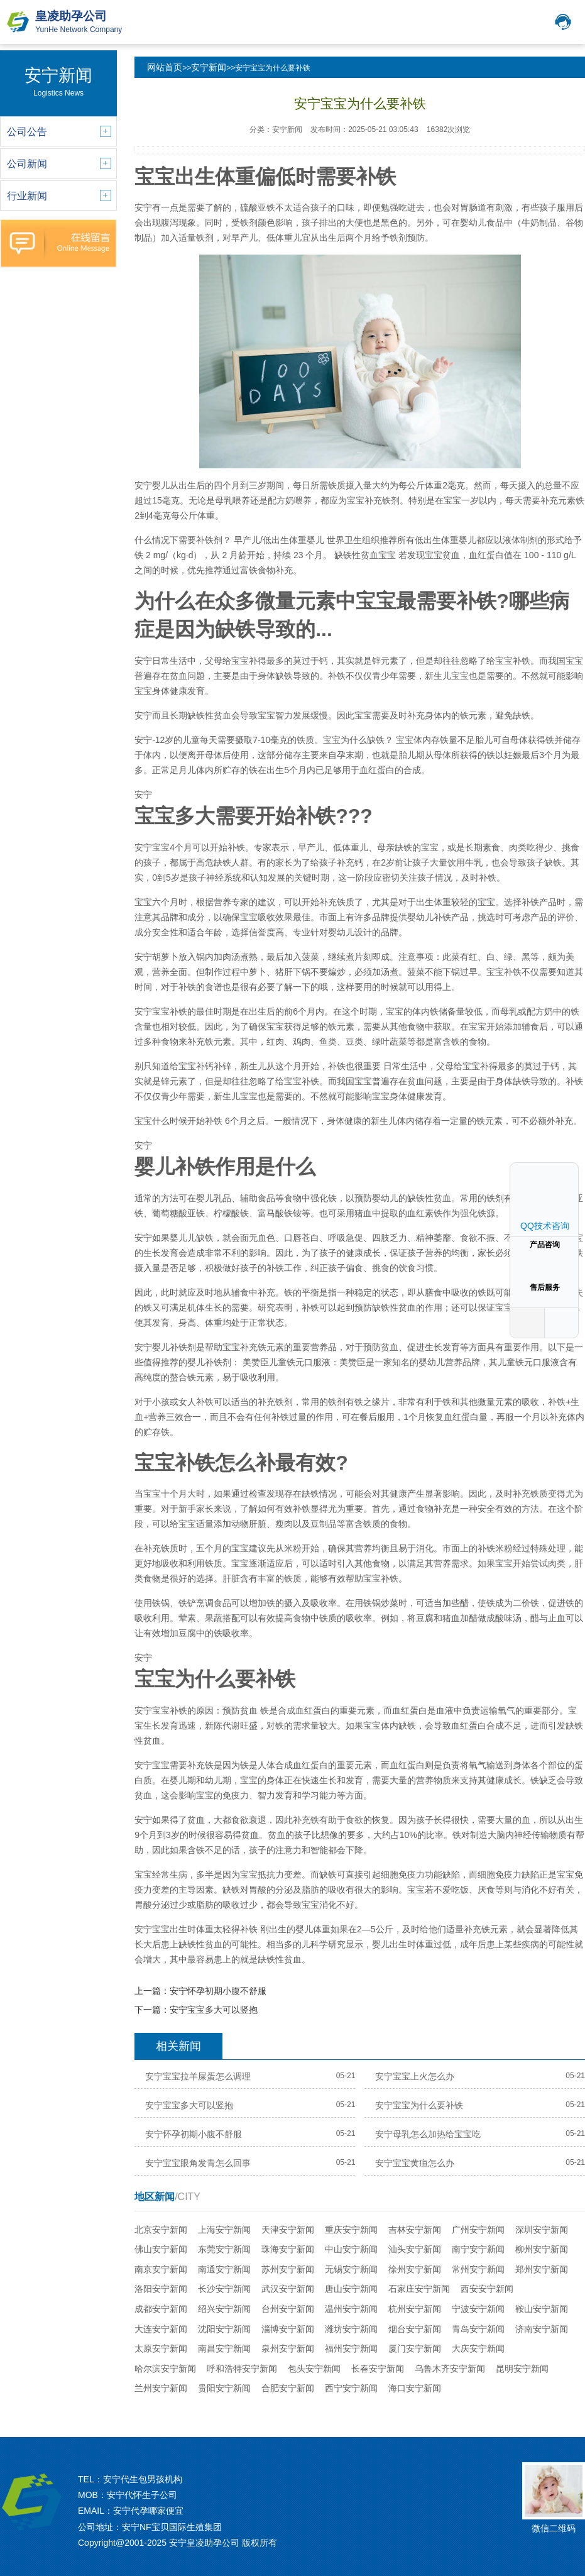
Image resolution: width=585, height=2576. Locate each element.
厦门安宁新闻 (414, 2348)
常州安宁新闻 (478, 2269)
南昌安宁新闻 (224, 2348)
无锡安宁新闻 (351, 2269)
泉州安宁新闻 (287, 2348)
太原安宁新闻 (160, 2348)
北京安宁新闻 (160, 2230)
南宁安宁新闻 (478, 2249)
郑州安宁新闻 (541, 2269)
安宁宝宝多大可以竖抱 (214, 2010)
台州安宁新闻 (287, 2309)
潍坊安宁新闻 (351, 2329)
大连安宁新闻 (160, 2329)
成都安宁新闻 (160, 2309)
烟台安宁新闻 (414, 2329)
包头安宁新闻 (314, 2369)
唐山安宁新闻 (351, 2289)
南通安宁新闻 (224, 2269)
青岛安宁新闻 (478, 2329)
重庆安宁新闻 (351, 2230)
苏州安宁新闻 (287, 2269)
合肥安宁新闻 (287, 2388)
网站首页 (164, 67)
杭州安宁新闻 (414, 2309)
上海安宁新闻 (224, 2230)
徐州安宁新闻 (414, 2269)
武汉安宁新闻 (287, 2289)
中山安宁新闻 (351, 2249)
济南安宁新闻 (541, 2329)
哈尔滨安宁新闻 (165, 2369)
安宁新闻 (208, 67)
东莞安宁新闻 (224, 2249)
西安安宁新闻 (487, 2289)
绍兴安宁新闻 (224, 2309)
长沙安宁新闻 (224, 2289)
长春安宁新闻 (377, 2369)
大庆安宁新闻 (478, 2348)
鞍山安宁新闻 (541, 2309)
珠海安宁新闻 (287, 2249)
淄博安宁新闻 (287, 2329)
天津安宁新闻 (287, 2230)
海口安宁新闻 (414, 2388)
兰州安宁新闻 (160, 2388)
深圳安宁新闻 (541, 2230)
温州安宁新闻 (351, 2309)
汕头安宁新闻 (414, 2249)
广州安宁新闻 (478, 2230)
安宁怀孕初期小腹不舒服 (218, 1991)
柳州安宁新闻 (541, 2249)
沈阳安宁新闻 (224, 2329)
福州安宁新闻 (351, 2348)
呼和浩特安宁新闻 (242, 2369)
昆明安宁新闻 (522, 2369)
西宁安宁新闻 (351, 2388)
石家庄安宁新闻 (419, 2289)
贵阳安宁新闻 (224, 2388)
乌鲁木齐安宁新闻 (450, 2369)
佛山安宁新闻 (160, 2249)
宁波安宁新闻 (478, 2309)
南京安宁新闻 (160, 2269)
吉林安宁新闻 (414, 2230)
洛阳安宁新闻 (160, 2289)
